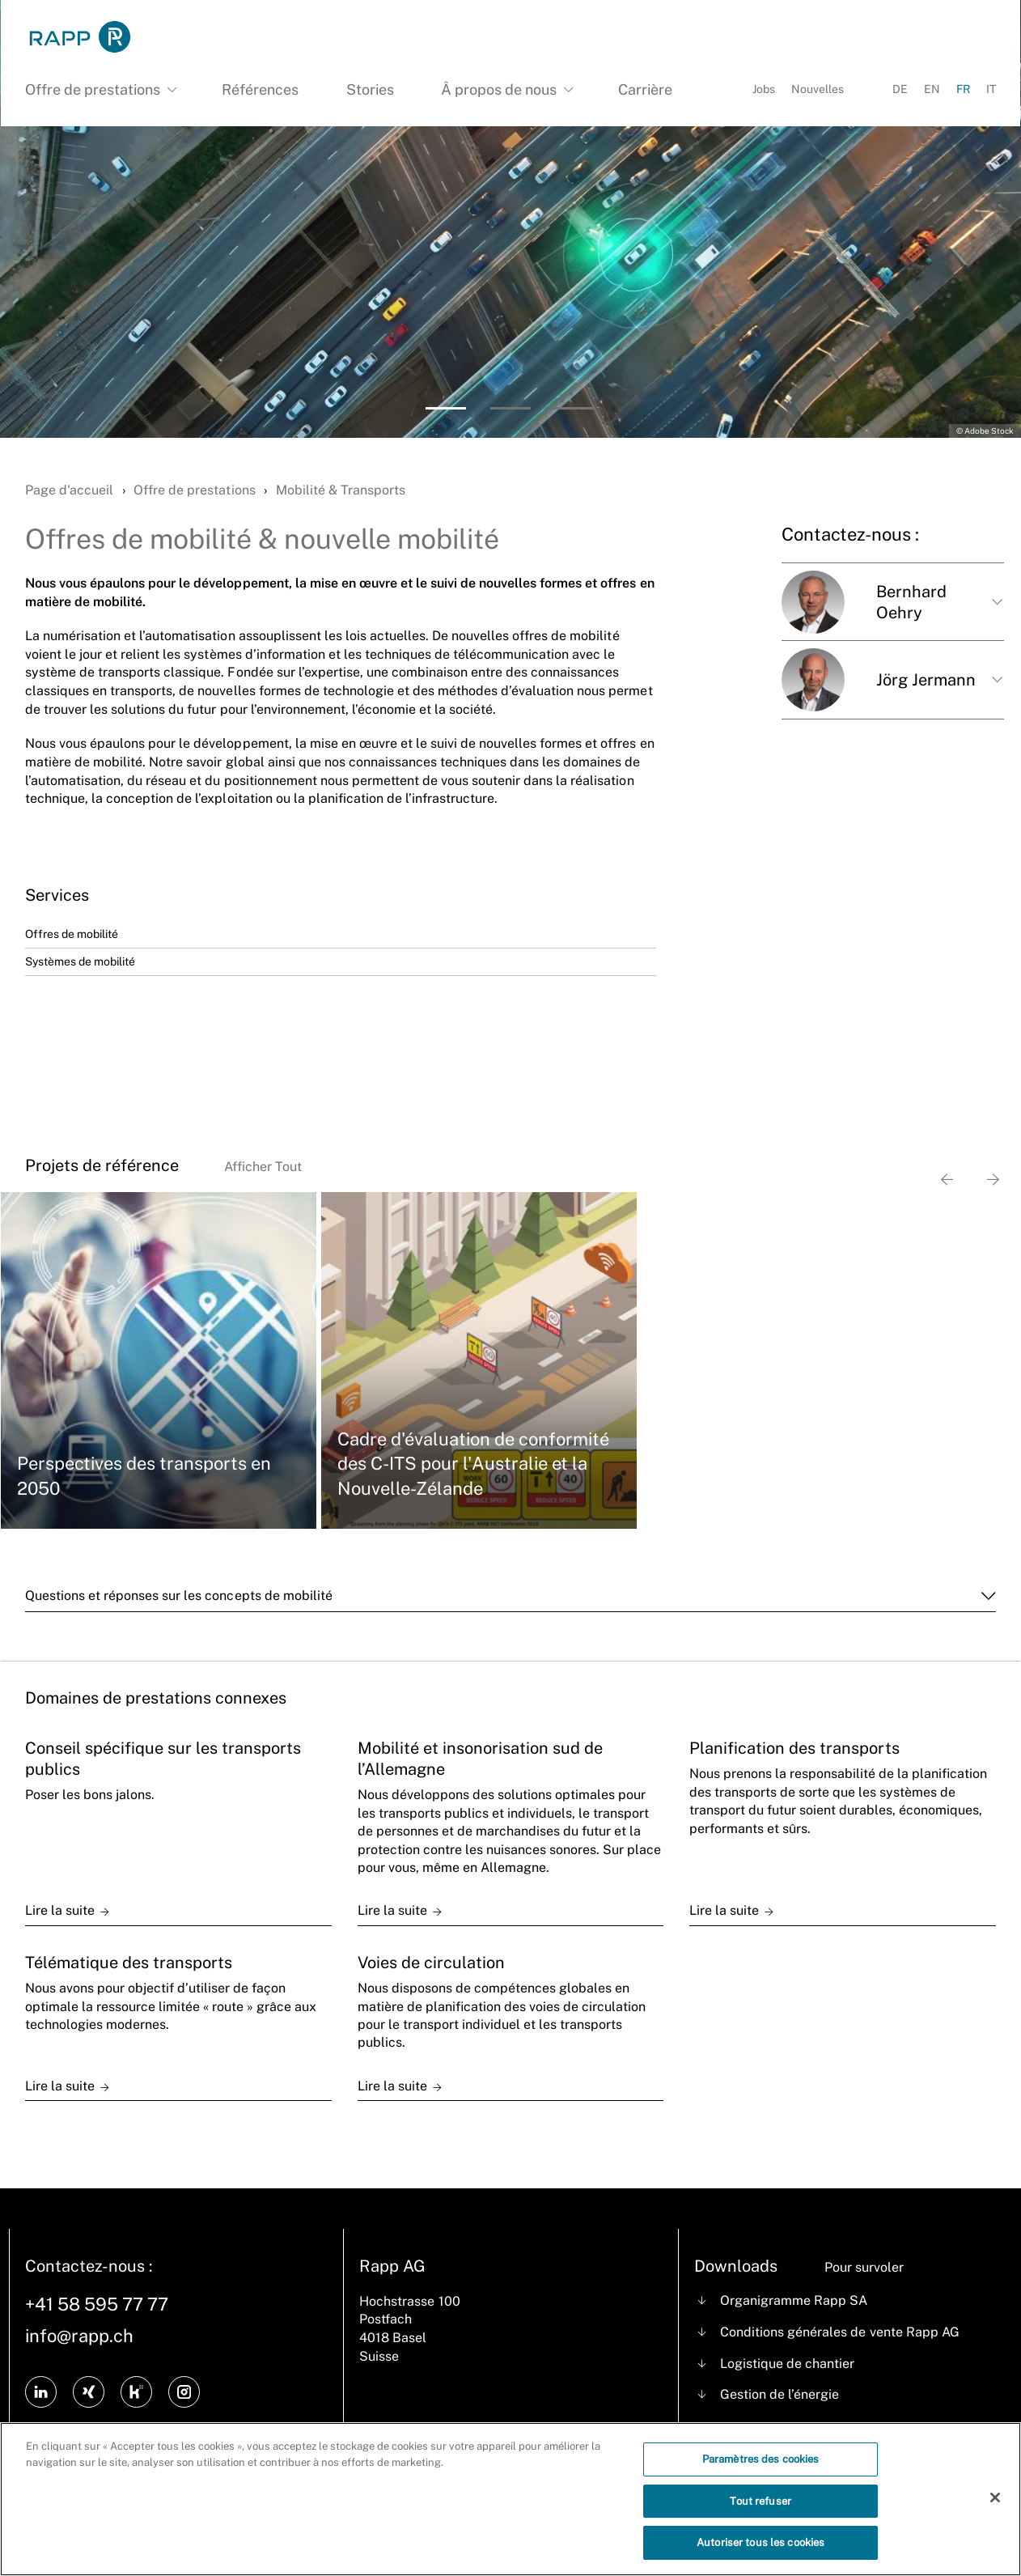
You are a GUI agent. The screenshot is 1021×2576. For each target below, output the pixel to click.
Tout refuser (760, 2512)
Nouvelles (817, 89)
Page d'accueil (69, 490)
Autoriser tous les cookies (760, 2554)
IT (991, 89)
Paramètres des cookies (761, 2470)
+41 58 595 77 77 (96, 2304)
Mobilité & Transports (340, 490)
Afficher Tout (263, 1166)
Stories (370, 89)
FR (963, 89)
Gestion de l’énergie (779, 2394)
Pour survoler (864, 2267)
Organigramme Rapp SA (793, 2300)
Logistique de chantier (787, 2363)
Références (260, 89)
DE (900, 89)
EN (932, 89)
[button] (446, 408)
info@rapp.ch (79, 2335)
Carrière (645, 89)
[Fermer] (995, 2509)
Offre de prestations (194, 490)
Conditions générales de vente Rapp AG (840, 2332)
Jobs (763, 89)
